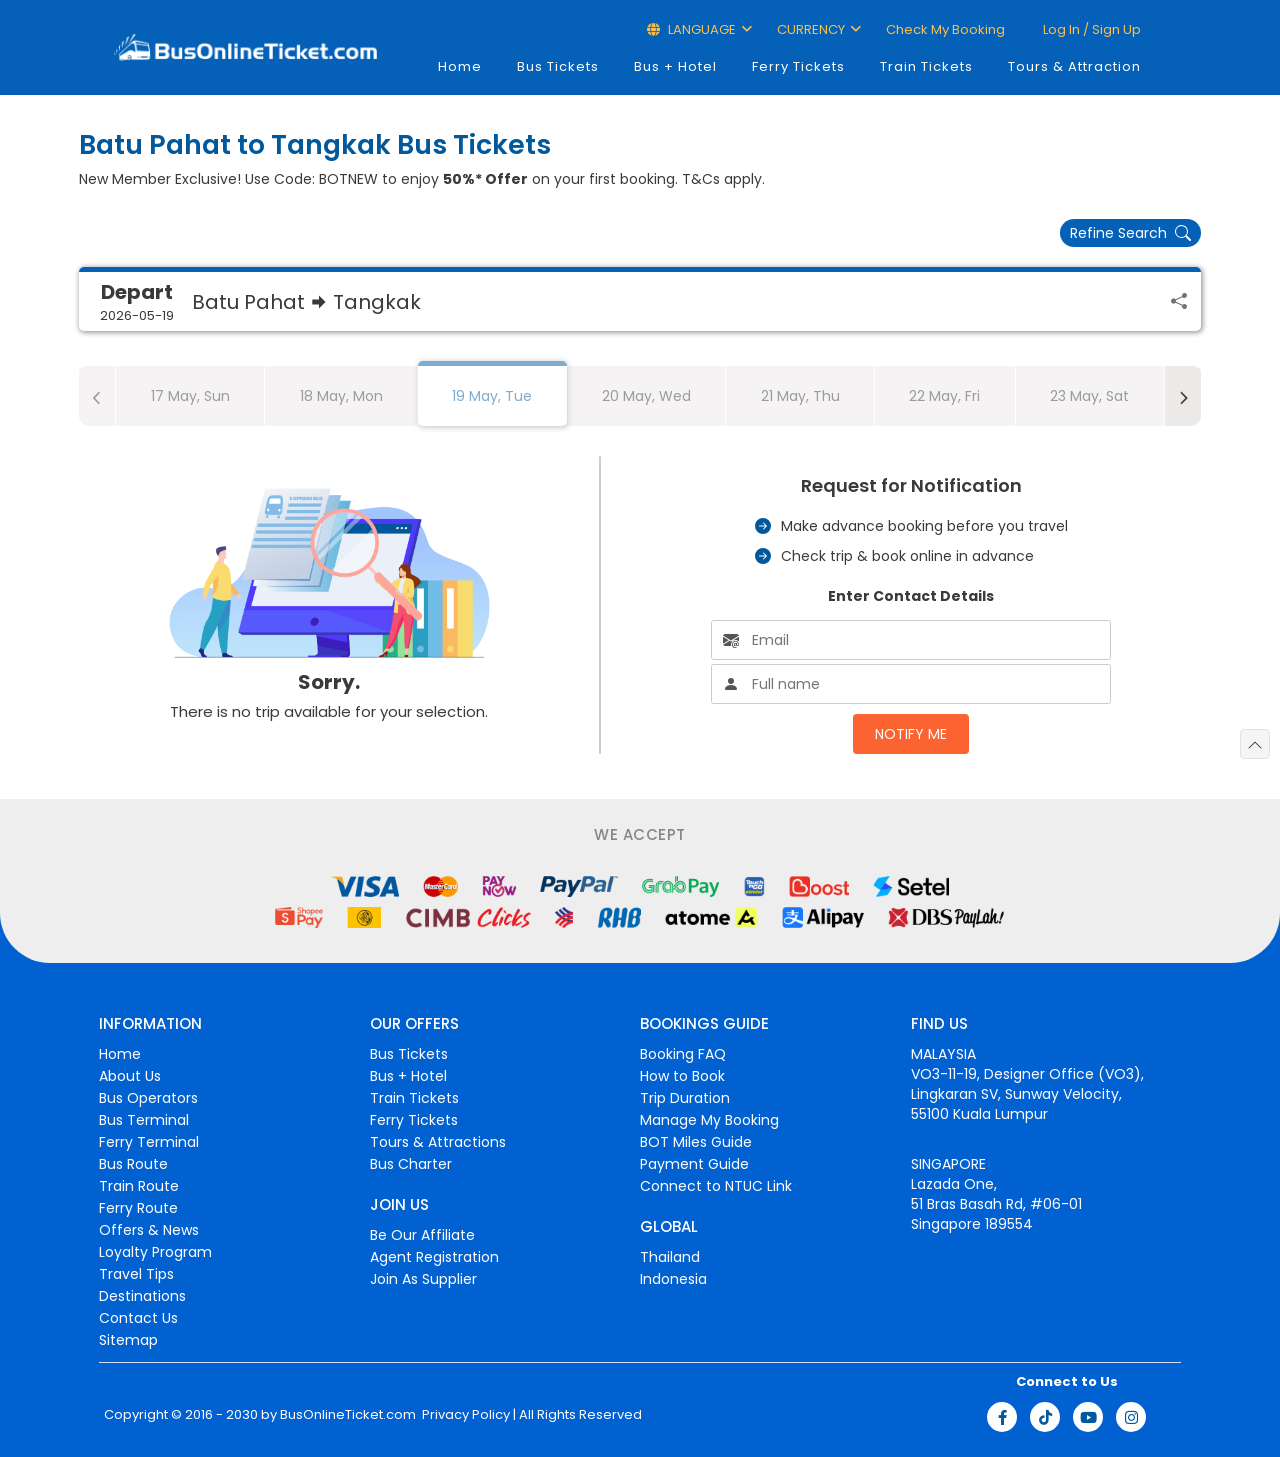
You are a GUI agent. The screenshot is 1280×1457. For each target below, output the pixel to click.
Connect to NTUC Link (716, 1186)
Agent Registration (434, 1257)
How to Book (682, 1076)
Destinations (142, 1296)
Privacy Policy (464, 1415)
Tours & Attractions (438, 1142)
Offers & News (149, 1230)
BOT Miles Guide (696, 1142)
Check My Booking (945, 29)
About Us (130, 1076)
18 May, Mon (341, 396)
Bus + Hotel (675, 66)
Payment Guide (694, 1164)
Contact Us (138, 1318)
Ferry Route (138, 1208)
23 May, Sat (1089, 396)
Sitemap (128, 1340)
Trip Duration (685, 1098)
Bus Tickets (558, 66)
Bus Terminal (144, 1120)
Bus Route (133, 1164)
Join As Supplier (423, 1279)
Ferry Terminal (149, 1142)
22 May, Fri (944, 396)
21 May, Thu (800, 396)
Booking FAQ (683, 1054)
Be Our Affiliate (422, 1235)
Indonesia (673, 1279)
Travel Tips (136, 1274)
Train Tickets (926, 66)
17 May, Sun (190, 396)
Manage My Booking (709, 1120)
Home (460, 66)
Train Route (139, 1186)
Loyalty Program (155, 1252)
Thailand (670, 1257)
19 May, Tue (492, 396)
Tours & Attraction (1074, 66)
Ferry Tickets (798, 66)
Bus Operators (148, 1098)
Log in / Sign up (1090, 29)
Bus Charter (411, 1164)
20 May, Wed (646, 396)
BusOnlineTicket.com (348, 1415)
